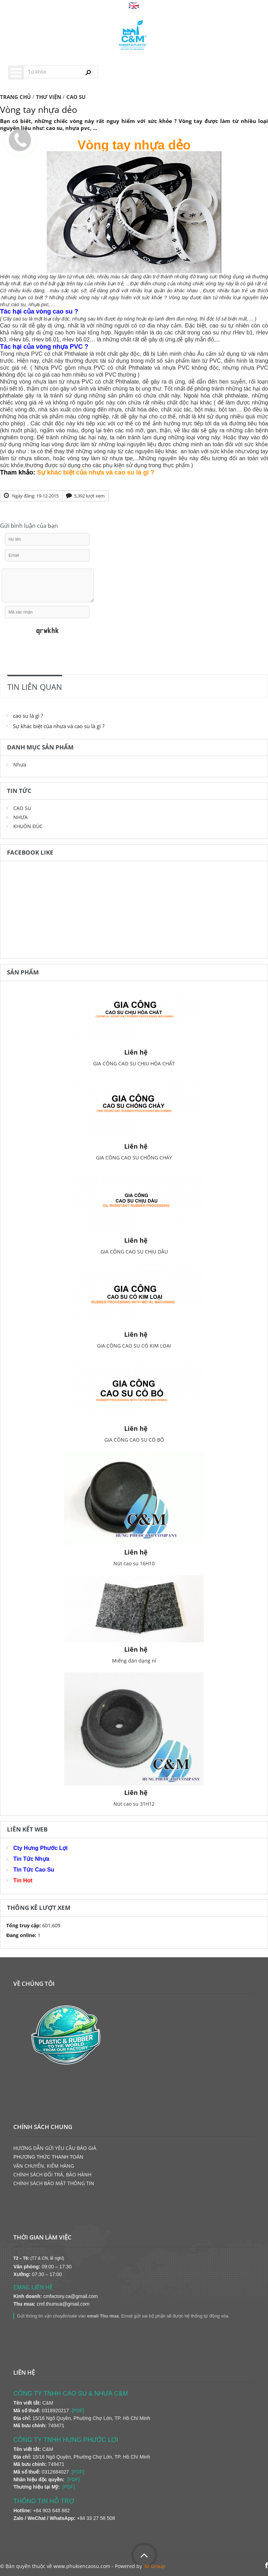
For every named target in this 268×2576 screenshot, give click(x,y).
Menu (16, 72)
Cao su (9, 326)
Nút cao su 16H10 (134, 1563)
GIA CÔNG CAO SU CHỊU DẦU (134, 1251)
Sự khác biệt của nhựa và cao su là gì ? (58, 726)
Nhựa (19, 765)
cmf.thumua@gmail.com (63, 2304)
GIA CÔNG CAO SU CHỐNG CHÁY (134, 1157)
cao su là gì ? (28, 715)
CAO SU (22, 808)
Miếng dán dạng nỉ (134, 1660)
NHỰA (20, 817)
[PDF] (78, 2410)
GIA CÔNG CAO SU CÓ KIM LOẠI (134, 1345)
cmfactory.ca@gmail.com (70, 2296)
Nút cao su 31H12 (134, 1803)
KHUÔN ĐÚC (28, 826)
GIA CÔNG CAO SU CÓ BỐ (134, 1439)
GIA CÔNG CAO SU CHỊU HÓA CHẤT (134, 1063)
